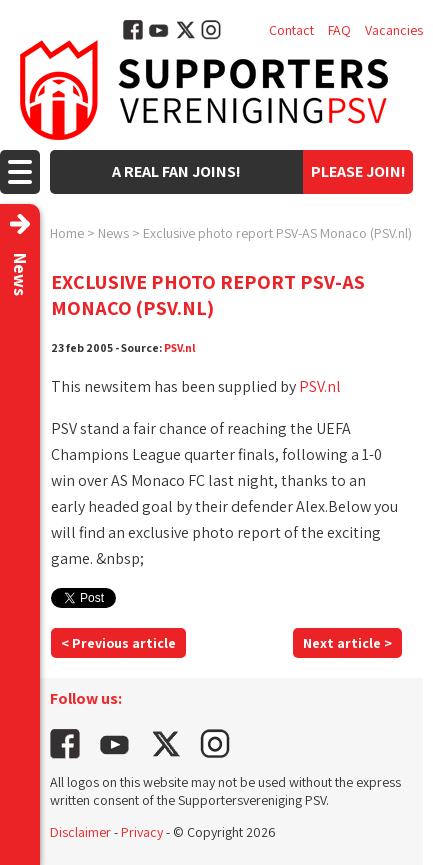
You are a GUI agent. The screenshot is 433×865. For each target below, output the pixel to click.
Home (67, 233)
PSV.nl (180, 347)
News (113, 233)
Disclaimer (80, 832)
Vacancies (394, 30)
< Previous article (118, 643)
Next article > (347, 643)
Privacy (142, 832)
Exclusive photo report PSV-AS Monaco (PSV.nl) (277, 233)
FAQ (339, 30)
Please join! (358, 171)
